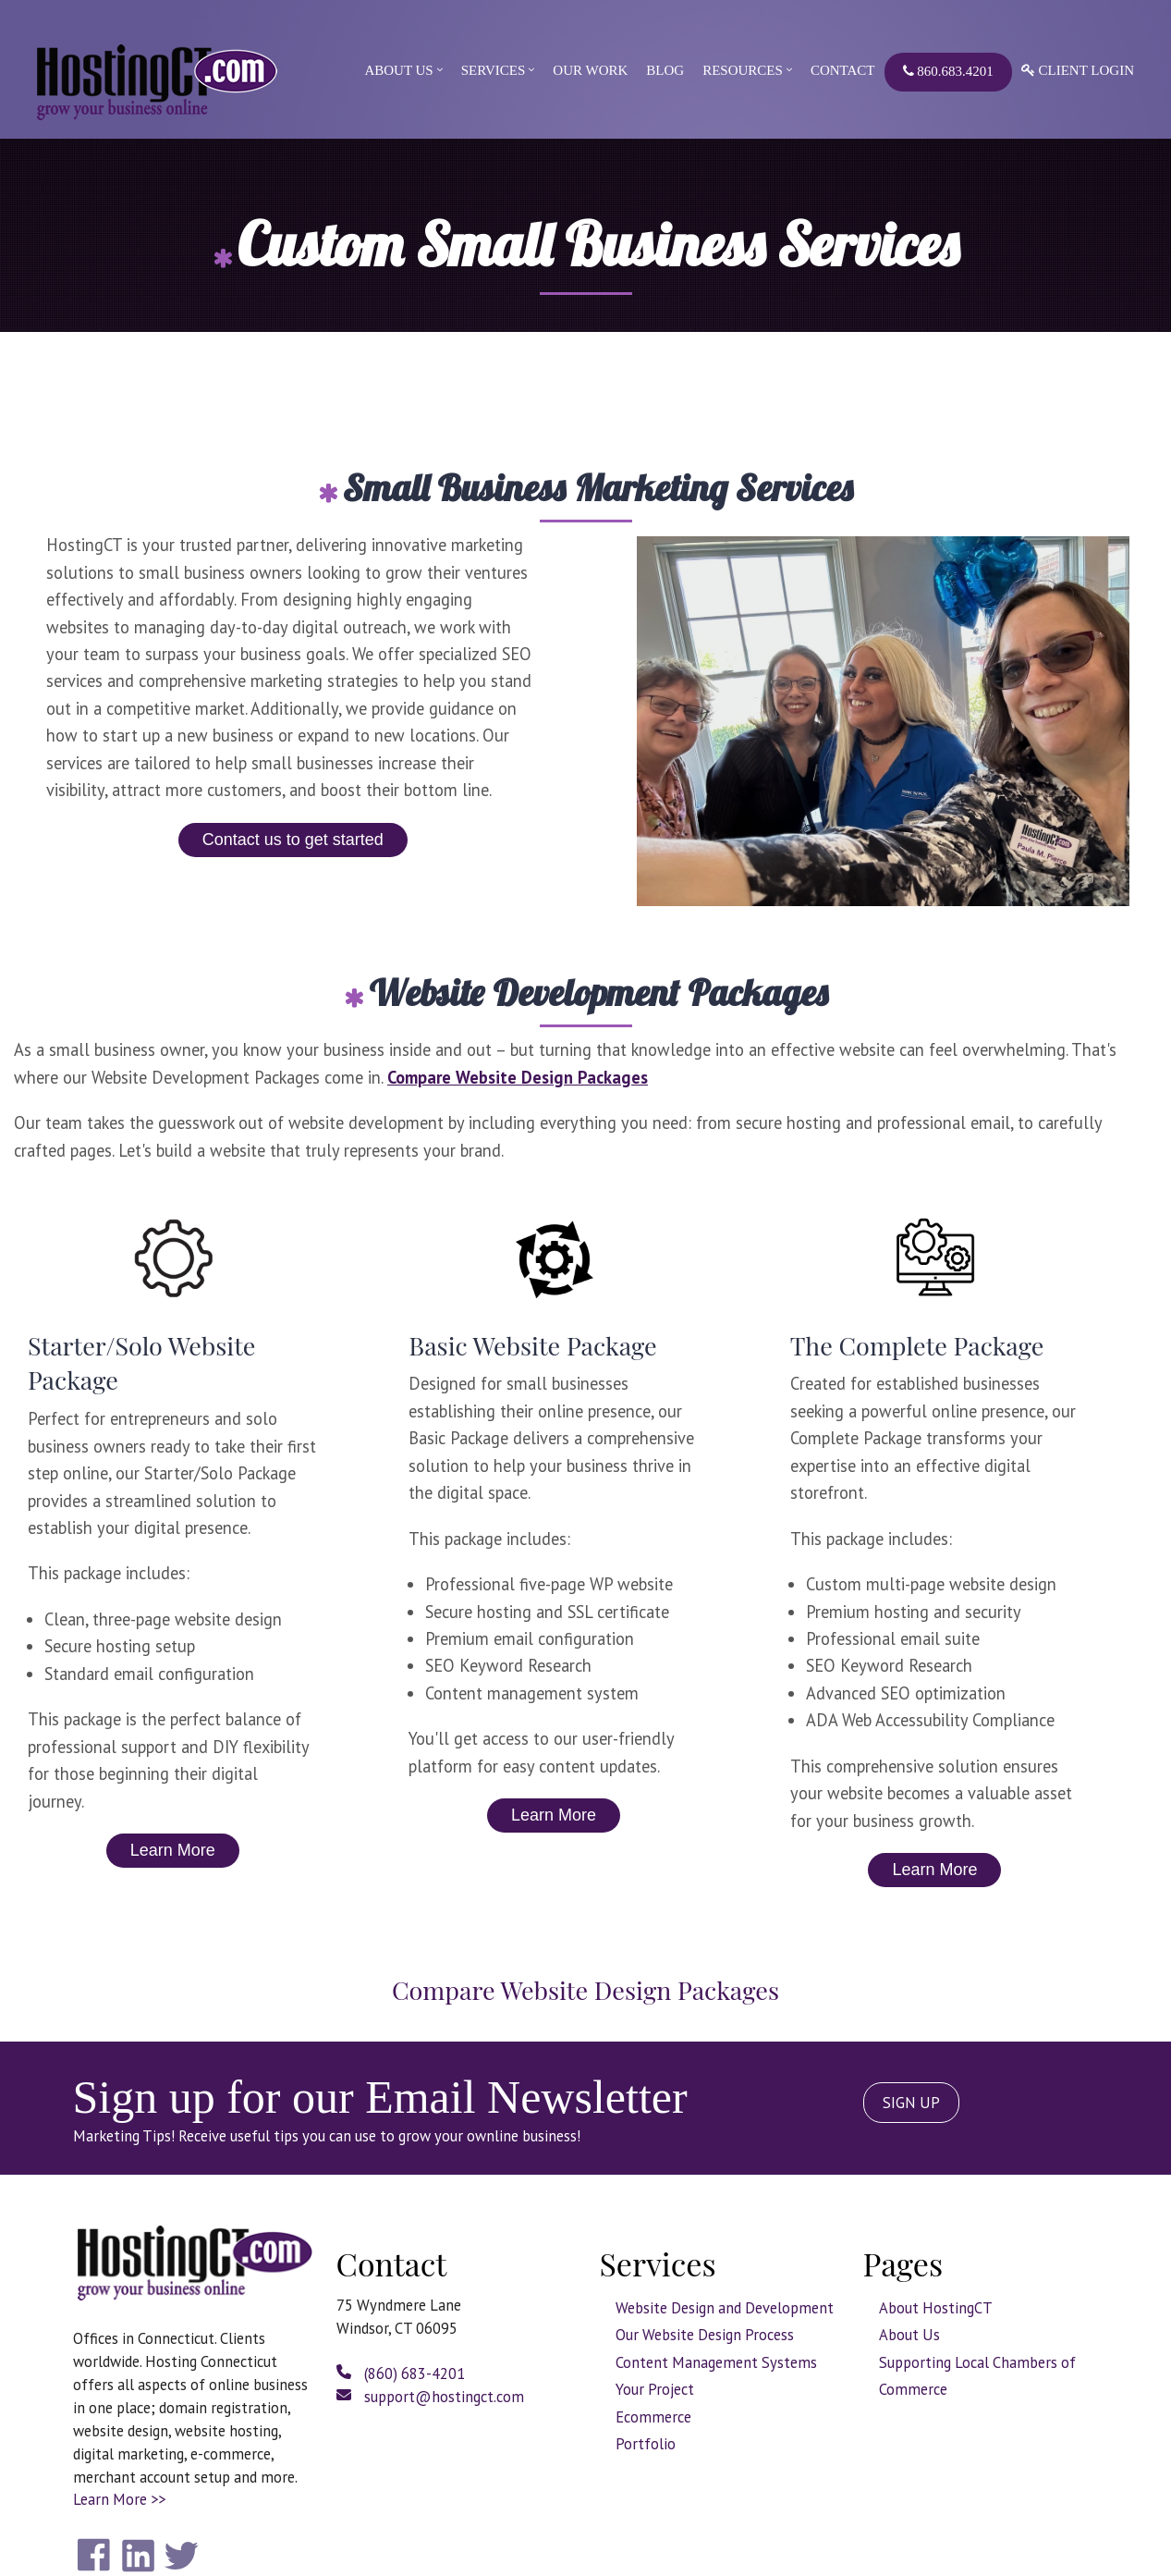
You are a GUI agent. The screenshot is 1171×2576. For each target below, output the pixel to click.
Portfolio (646, 2444)
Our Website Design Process (705, 2335)
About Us (398, 70)
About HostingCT (936, 2308)
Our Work (590, 70)
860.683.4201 (948, 71)
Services (493, 70)
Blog (665, 70)
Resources (742, 70)
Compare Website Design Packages (517, 1077)
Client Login (1077, 70)
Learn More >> (119, 2499)
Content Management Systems (716, 2362)
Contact (843, 70)
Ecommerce (653, 2417)
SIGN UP (911, 2102)
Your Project (655, 2389)
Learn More (172, 1850)
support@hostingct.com (430, 2396)
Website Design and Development (725, 2308)
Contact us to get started (293, 839)
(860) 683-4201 (400, 2373)
